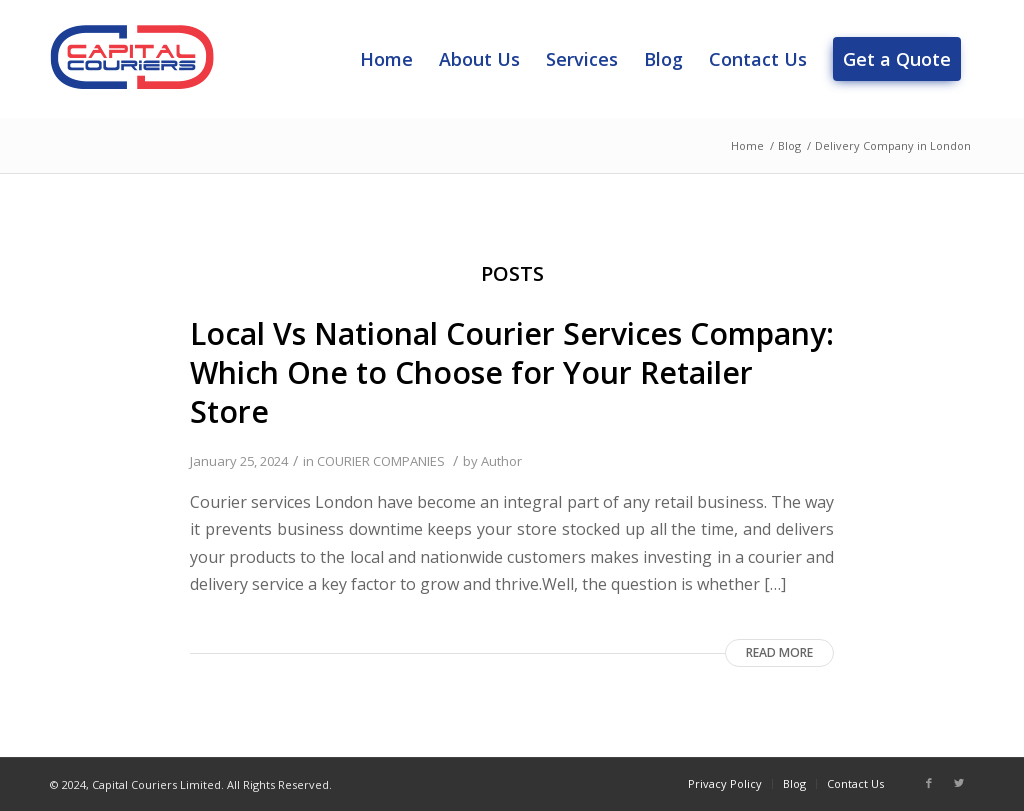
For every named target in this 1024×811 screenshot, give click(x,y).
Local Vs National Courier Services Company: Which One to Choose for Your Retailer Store (512, 372)
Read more (779, 652)
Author (501, 461)
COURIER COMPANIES (381, 461)
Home (747, 145)
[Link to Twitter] (959, 783)
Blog (789, 145)
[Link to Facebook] (929, 783)
